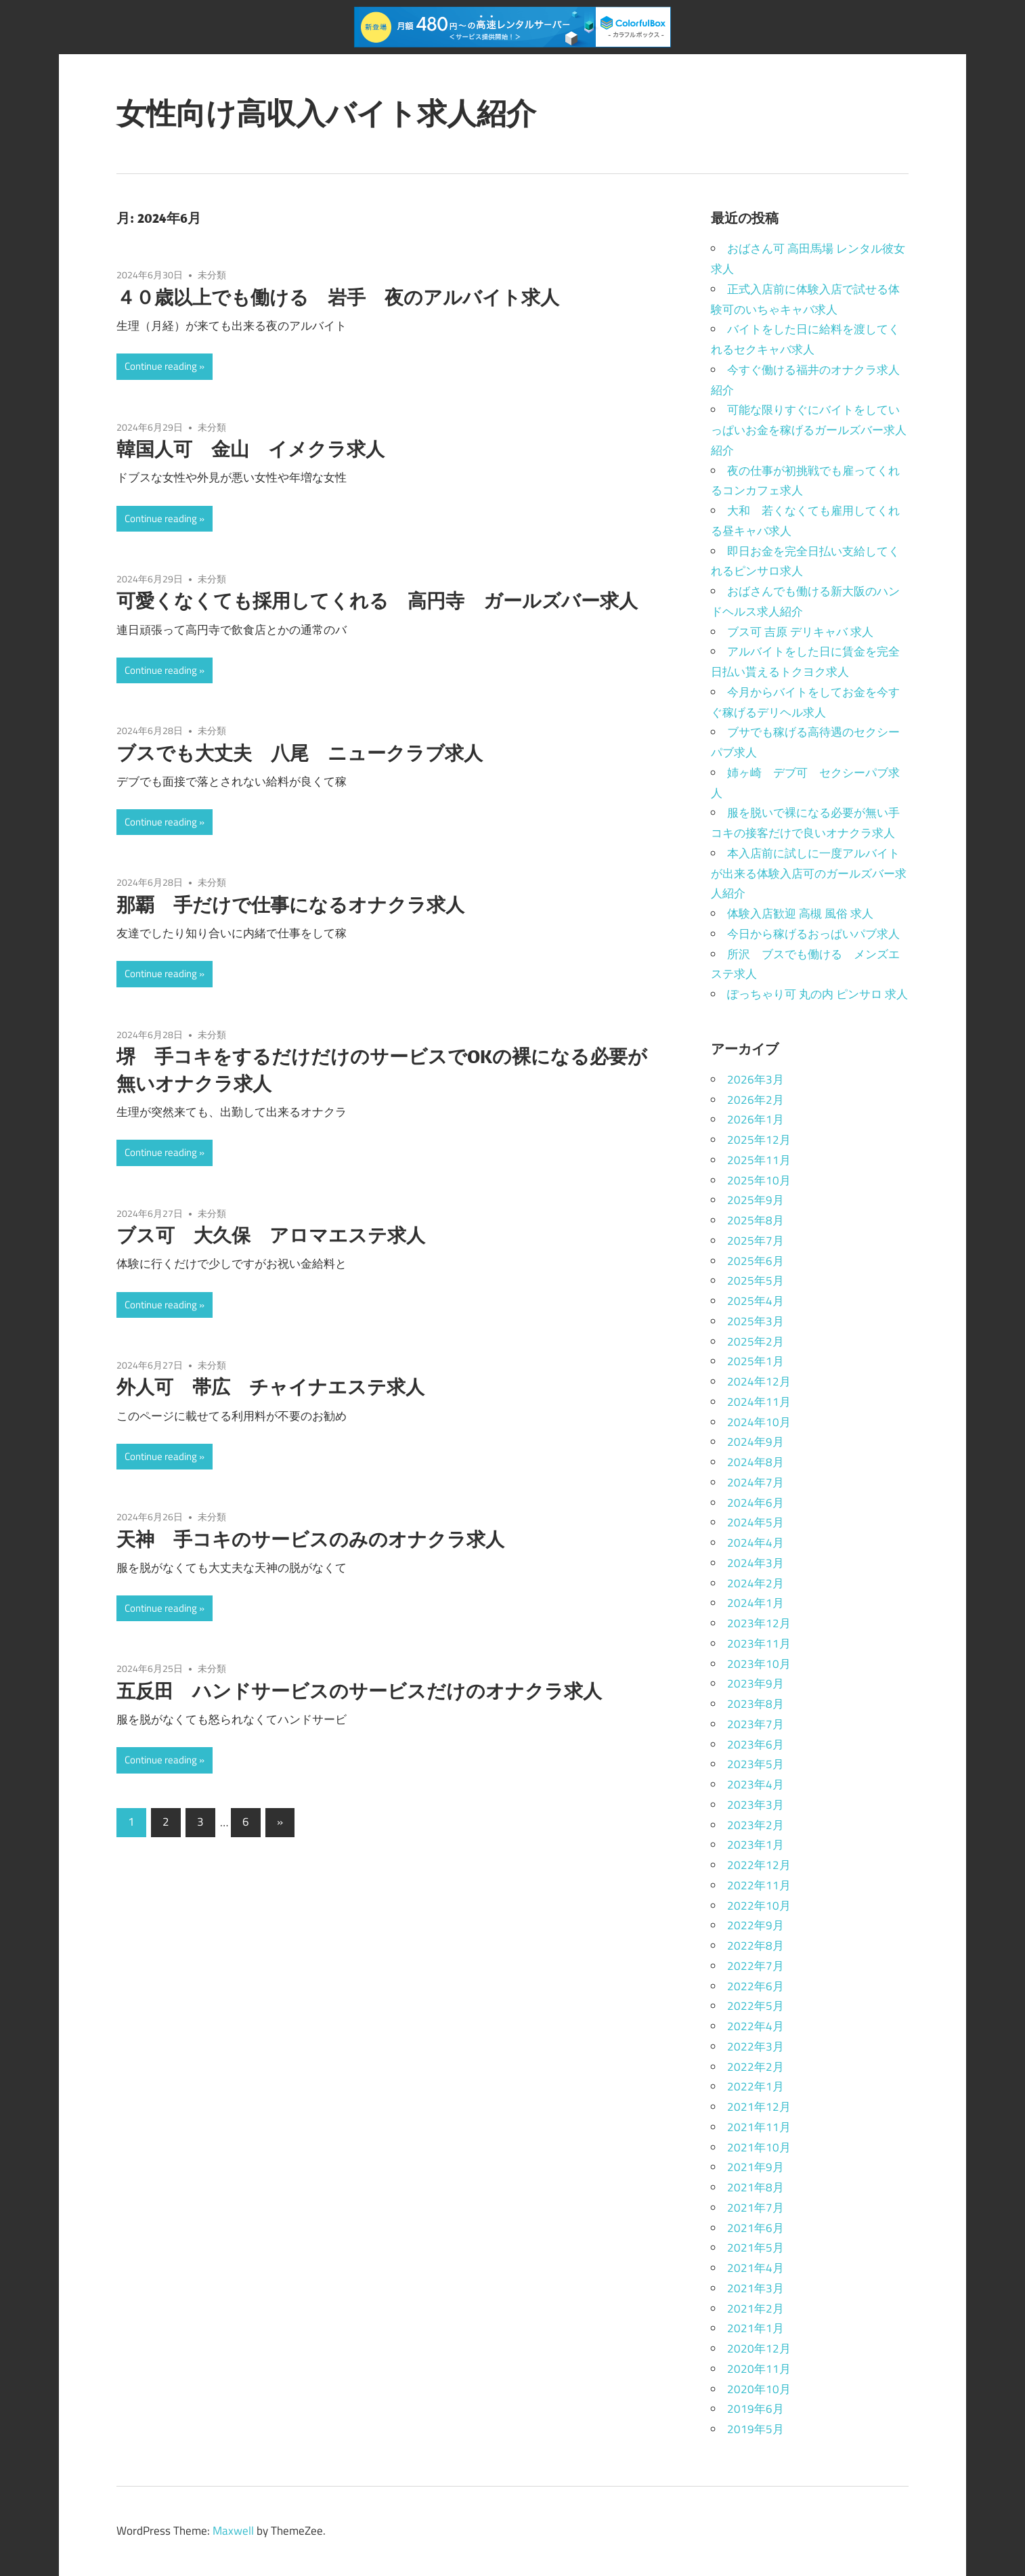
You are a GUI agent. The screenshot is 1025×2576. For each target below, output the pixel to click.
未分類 (212, 274)
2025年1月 (755, 1361)
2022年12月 (759, 1865)
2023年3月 (755, 1804)
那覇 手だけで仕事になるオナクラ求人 (290, 904)
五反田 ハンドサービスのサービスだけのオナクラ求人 (359, 1690)
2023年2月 (755, 1825)
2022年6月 (755, 1986)
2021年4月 (755, 2268)
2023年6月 (755, 1744)
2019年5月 (755, 2429)
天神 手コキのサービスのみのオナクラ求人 (310, 1539)
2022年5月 (755, 2006)
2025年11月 (759, 1160)
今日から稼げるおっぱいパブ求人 (813, 934)
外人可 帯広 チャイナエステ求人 (270, 1386)
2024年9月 (755, 1442)
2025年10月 (759, 1180)
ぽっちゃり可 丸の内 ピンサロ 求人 (817, 994)
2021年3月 (755, 2288)
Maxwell (233, 2530)
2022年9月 (755, 1925)
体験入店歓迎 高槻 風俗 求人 (800, 913)
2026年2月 (755, 1100)
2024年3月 (755, 1563)
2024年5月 (755, 1522)
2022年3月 (755, 2046)
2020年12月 (759, 2348)
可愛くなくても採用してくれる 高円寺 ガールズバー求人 (377, 600)
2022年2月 (755, 2067)
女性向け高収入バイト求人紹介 (326, 113)
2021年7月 (755, 2207)
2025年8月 (755, 1220)
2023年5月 (755, 1764)
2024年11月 (759, 1402)
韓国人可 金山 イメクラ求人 (250, 448)
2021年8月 (755, 2187)
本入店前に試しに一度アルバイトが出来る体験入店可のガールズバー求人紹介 (809, 873)
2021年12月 (759, 2107)
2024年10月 (759, 1422)
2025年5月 (755, 1280)
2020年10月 (759, 2389)
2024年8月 (755, 1462)
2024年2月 (755, 1583)
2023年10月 (759, 1664)
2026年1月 (755, 1119)
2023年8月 (755, 1704)
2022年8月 (755, 1945)
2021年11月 (759, 2127)
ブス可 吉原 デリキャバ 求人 (800, 632)
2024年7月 (755, 1482)
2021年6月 (755, 2228)
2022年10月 (759, 1905)
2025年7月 (755, 1240)
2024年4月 (755, 1542)
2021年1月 (755, 2328)
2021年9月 (755, 2167)
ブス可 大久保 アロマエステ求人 (270, 1235)
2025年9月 (755, 1200)
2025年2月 (755, 1341)
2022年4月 (755, 2026)
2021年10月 (759, 2147)
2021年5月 (755, 2247)
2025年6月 (755, 1261)
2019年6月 (755, 2409)
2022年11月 (759, 1885)
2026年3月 (755, 1079)
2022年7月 (755, 1966)
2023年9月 (755, 1683)
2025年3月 (755, 1321)
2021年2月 (755, 2308)
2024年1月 (755, 1603)
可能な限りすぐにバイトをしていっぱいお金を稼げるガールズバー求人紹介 (809, 430)
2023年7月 (755, 1724)
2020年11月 (759, 2369)
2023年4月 (755, 1784)
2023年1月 (755, 1844)
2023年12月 (759, 1623)
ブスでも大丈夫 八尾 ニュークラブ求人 (299, 753)
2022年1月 (755, 2086)
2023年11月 (759, 1643)
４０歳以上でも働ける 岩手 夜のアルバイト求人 (337, 297)
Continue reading (161, 366)
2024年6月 (755, 1502)
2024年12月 (759, 1381)
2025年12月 (759, 1140)
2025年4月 (755, 1301)
